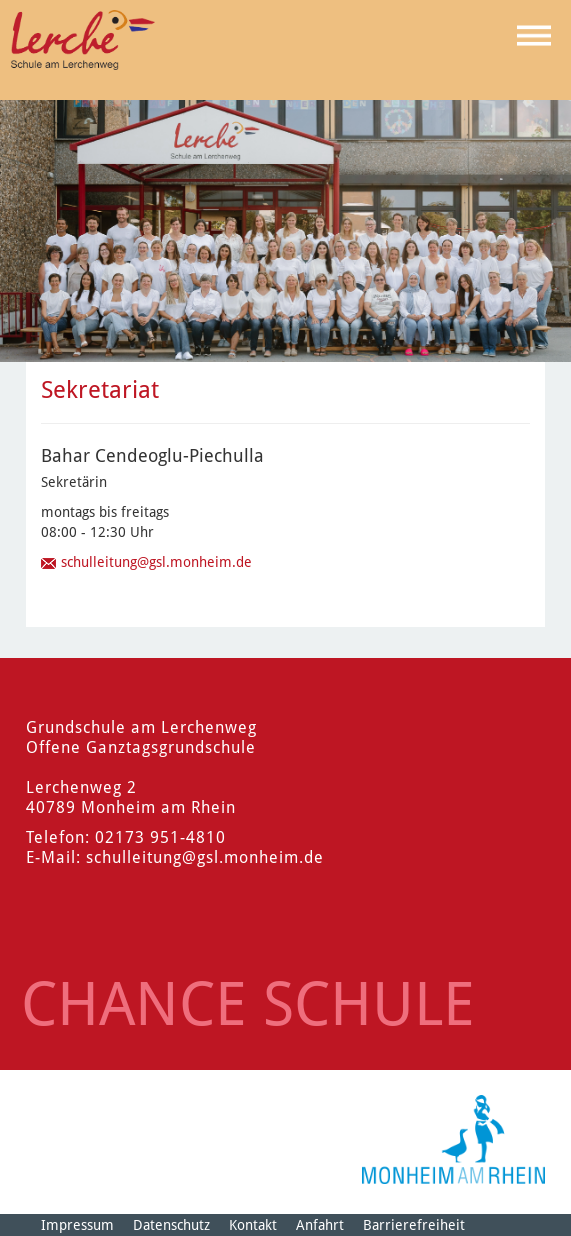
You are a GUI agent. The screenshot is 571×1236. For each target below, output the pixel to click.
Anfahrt (320, 1225)
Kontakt (253, 1225)
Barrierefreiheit (414, 1225)
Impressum (77, 1225)
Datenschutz (171, 1225)
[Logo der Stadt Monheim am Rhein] (453, 1139)
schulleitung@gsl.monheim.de (156, 562)
